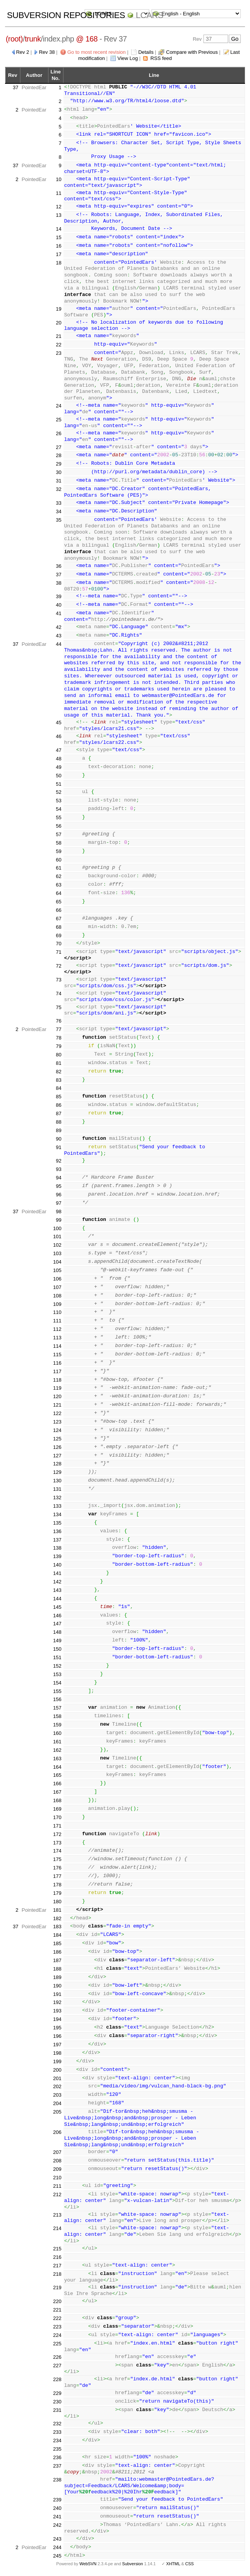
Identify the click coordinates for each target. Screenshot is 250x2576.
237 (57, 2466)
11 (58, 193)
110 (57, 1312)
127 (57, 1455)
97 (58, 1203)
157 (57, 1708)
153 (57, 1674)
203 (57, 2095)
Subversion (132, 2563)
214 (57, 2228)
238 (57, 2480)
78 (58, 1038)
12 (58, 207)
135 (57, 1523)
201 (57, 2078)
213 (57, 2215)
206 (57, 2132)
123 (57, 1422)
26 (58, 433)
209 (57, 2169)
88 (58, 1122)
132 (57, 1497)
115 (57, 1354)
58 (58, 843)
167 (57, 1792)
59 (58, 851)
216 (57, 2257)
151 (57, 1657)
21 (58, 336)
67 (58, 918)
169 (57, 1809)
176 (57, 1868)
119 (57, 1388)
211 (57, 2186)
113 (57, 1337)
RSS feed (161, 58)
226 (57, 2357)
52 (58, 792)
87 (58, 1113)
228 (57, 2379)
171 (57, 1826)
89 (58, 1130)
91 (58, 1147)
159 (57, 1725)
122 (57, 1413)
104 (57, 1262)
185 (57, 1943)
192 (57, 2002)
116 (57, 1363)
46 (58, 736)
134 (57, 1514)
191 (57, 1994)
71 (58, 952)
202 (57, 2086)
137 (57, 1540)
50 (58, 775)
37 (15, 87)
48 (58, 759)
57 (58, 834)
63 (58, 885)
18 (58, 263)
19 (58, 309)
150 (57, 1649)
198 (57, 2053)
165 (57, 1775)
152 (57, 1666)
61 (58, 868)
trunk (33, 39)
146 (57, 1615)
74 (58, 993)
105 (57, 1270)
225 (57, 2344)
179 (57, 1893)
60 (58, 860)
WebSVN (87, 2563)
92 (58, 1161)
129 (57, 1472)
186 (57, 1952)
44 (58, 644)
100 (57, 1228)
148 (57, 1632)
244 (57, 2547)
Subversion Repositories (66, 15)
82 (58, 1071)
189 (57, 1977)
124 (57, 1430)
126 (57, 1447)
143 (57, 1590)
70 (58, 943)
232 (57, 2423)
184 (57, 1935)
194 (57, 2019)
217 (57, 2265)
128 (57, 1464)
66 (58, 910)
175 (57, 1859)
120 (57, 1396)
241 (57, 2516)
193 (57, 2011)
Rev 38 (47, 52)
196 (57, 2036)
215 (57, 2249)
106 (57, 1279)
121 (57, 1405)
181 (57, 1910)
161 (57, 1741)
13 (58, 215)
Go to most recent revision (96, 52)
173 (57, 1843)
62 (58, 876)
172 (57, 1834)
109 (57, 1304)
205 (57, 2112)
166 (57, 1783)
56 (58, 826)
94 (58, 1178)
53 (58, 800)
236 (57, 2457)
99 (58, 1220)
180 (57, 1901)
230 (57, 2402)
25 (58, 419)
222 (57, 2318)
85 (58, 1096)
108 (57, 1296)
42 (58, 627)
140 (57, 1565)
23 (58, 353)
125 (57, 1439)
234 (57, 2440)
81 (58, 1063)
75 (58, 1007)
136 (57, 1531)
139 (57, 1556)
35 (58, 520)
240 (57, 2508)
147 (57, 1623)
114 (57, 1346)
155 (57, 1691)
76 (58, 1021)
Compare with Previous (192, 52)
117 (57, 1371)
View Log (127, 58)
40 (58, 605)
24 (58, 406)
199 (57, 2061)
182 (57, 1918)
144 (57, 1598)
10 (58, 179)
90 (58, 1139)
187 (57, 1960)
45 (58, 722)
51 (58, 784)
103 (57, 1253)
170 (57, 1817)
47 (58, 750)
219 (57, 2287)
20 (58, 323)
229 (57, 2393)
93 (58, 1169)
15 (58, 237)
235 (57, 2449)
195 (57, 2028)
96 (58, 1194)
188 (57, 1969)
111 (57, 1321)
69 (58, 935)
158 (57, 1716)
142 (57, 1582)
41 (58, 613)
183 (57, 1926)
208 (57, 2161)
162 (57, 1750)
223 (57, 2327)
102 (57, 1245)
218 (57, 2274)
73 (58, 980)
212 (57, 2194)
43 (58, 636)
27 (58, 447)
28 (58, 455)
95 (58, 1186)
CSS (189, 2563)
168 (57, 1800)
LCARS (149, 15)
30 (58, 472)
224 (57, 2335)
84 (58, 1088)
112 (57, 1329)
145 (57, 1607)
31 (58, 481)
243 (57, 2539)
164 (57, 1767)
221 (57, 2310)
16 (58, 246)
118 (57, 1380)
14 (58, 229)
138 (57, 1548)
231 (57, 2410)
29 (58, 464)
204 (57, 2103)
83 (58, 1080)
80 (58, 1055)
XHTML (173, 2563)
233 (57, 2432)
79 (58, 1046)
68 (58, 927)
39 (58, 596)
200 (57, 2070)
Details (145, 52)
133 (57, 1506)
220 (57, 2301)
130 (57, 1480)
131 (57, 1489)
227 (57, 2365)
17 (58, 254)
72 (58, 966)
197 (57, 2044)
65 (58, 902)
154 (57, 1683)
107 (57, 1287)
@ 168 (87, 39)
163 (57, 1758)
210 (57, 2177)
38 (58, 583)
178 (57, 1885)
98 (58, 1211)
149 (57, 1640)
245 (57, 2556)
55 (58, 817)
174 (57, 1851)
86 (58, 1105)
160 (57, 1733)
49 (58, 767)
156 (57, 1699)
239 (57, 2500)
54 (58, 809)
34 (58, 511)
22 (58, 345)
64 (58, 893)
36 (58, 566)
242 (57, 2525)
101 (57, 1236)
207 (57, 2152)
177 (57, 1876)
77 (58, 1029)
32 (58, 489)
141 (57, 1573)
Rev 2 (22, 52)
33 (58, 503)
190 (57, 1986)
